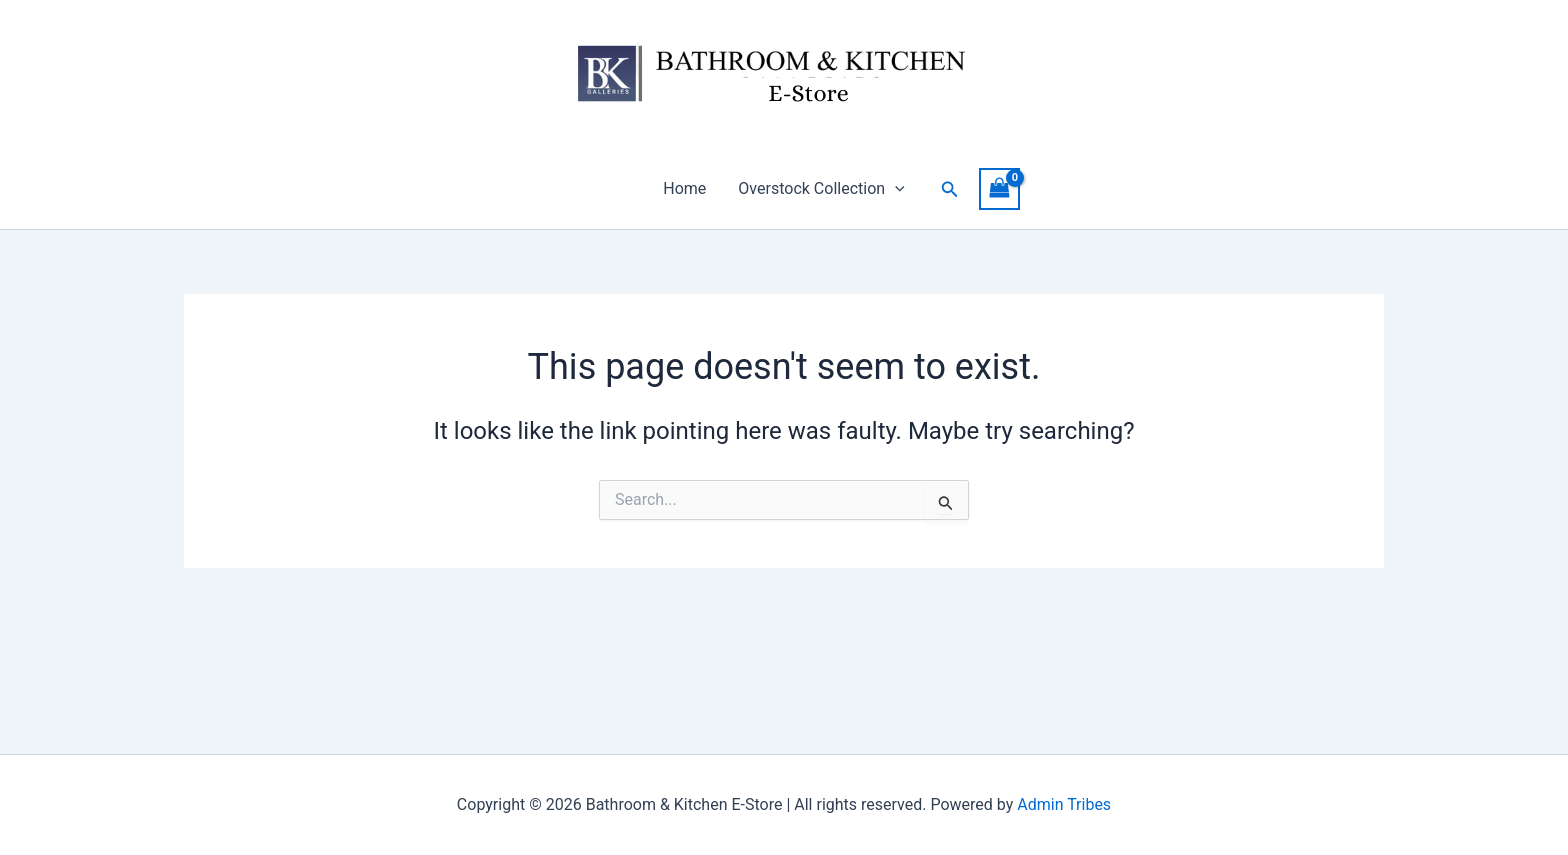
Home (684, 188)
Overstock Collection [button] (821, 189)
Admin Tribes (1064, 804)
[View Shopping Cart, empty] (1000, 188)
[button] (895, 189)
